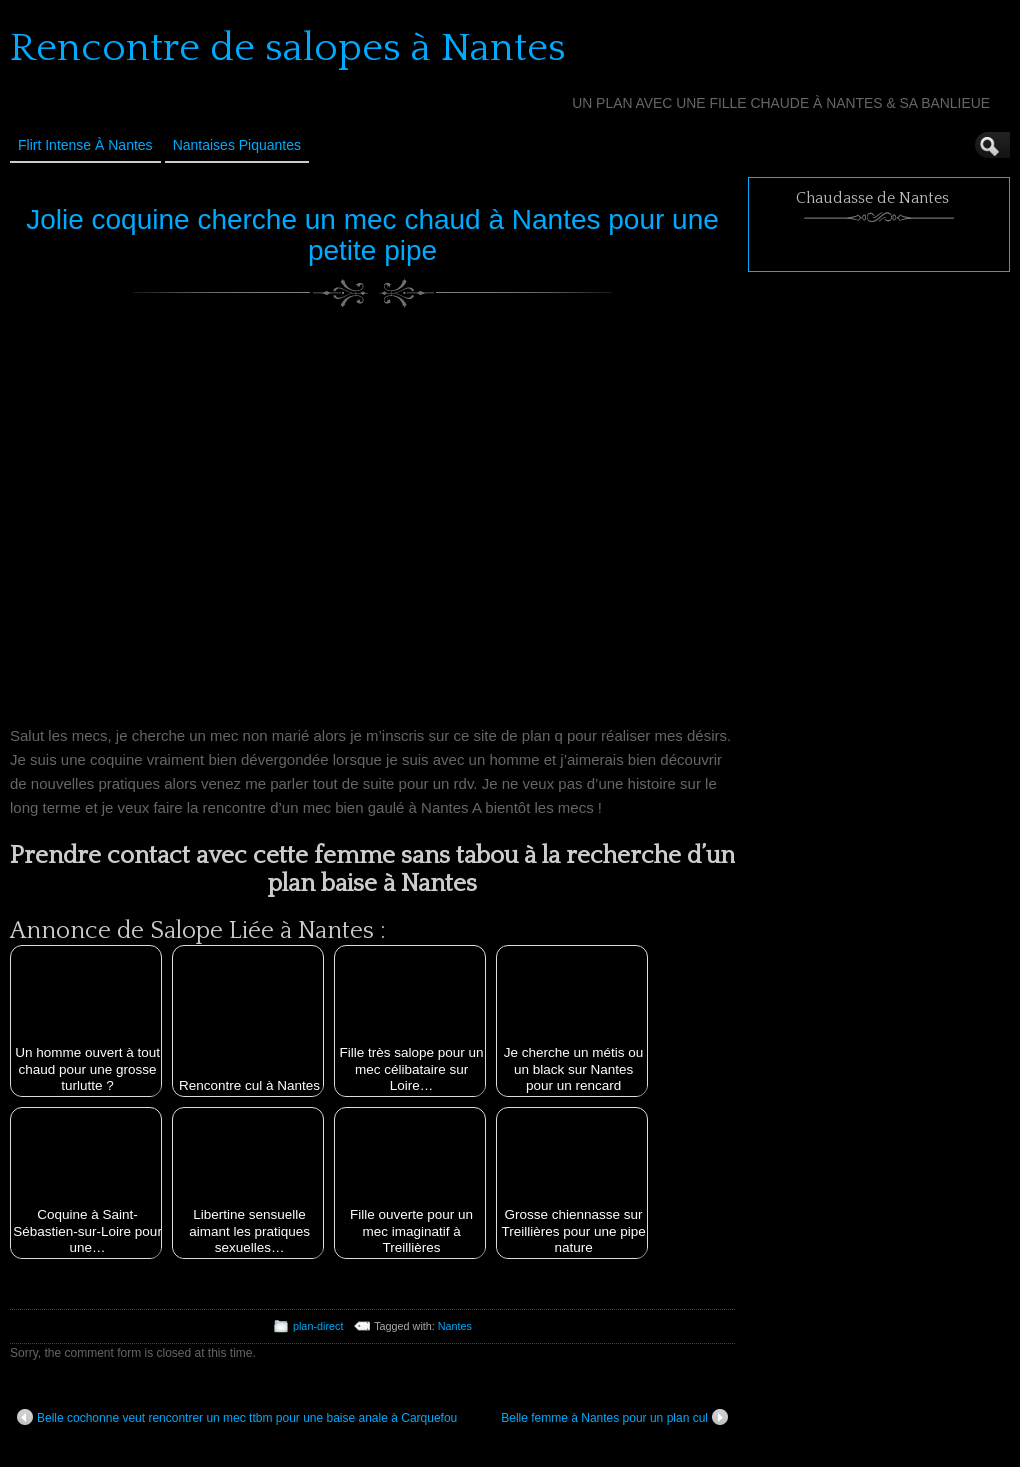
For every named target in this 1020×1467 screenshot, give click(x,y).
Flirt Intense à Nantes (85, 145)
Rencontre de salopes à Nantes (288, 48)
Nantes (455, 1326)
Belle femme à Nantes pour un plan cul (614, 1417)
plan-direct (318, 1326)
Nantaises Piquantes (237, 145)
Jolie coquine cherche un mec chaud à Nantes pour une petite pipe (372, 235)
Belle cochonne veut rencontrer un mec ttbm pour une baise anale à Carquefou (237, 1417)
